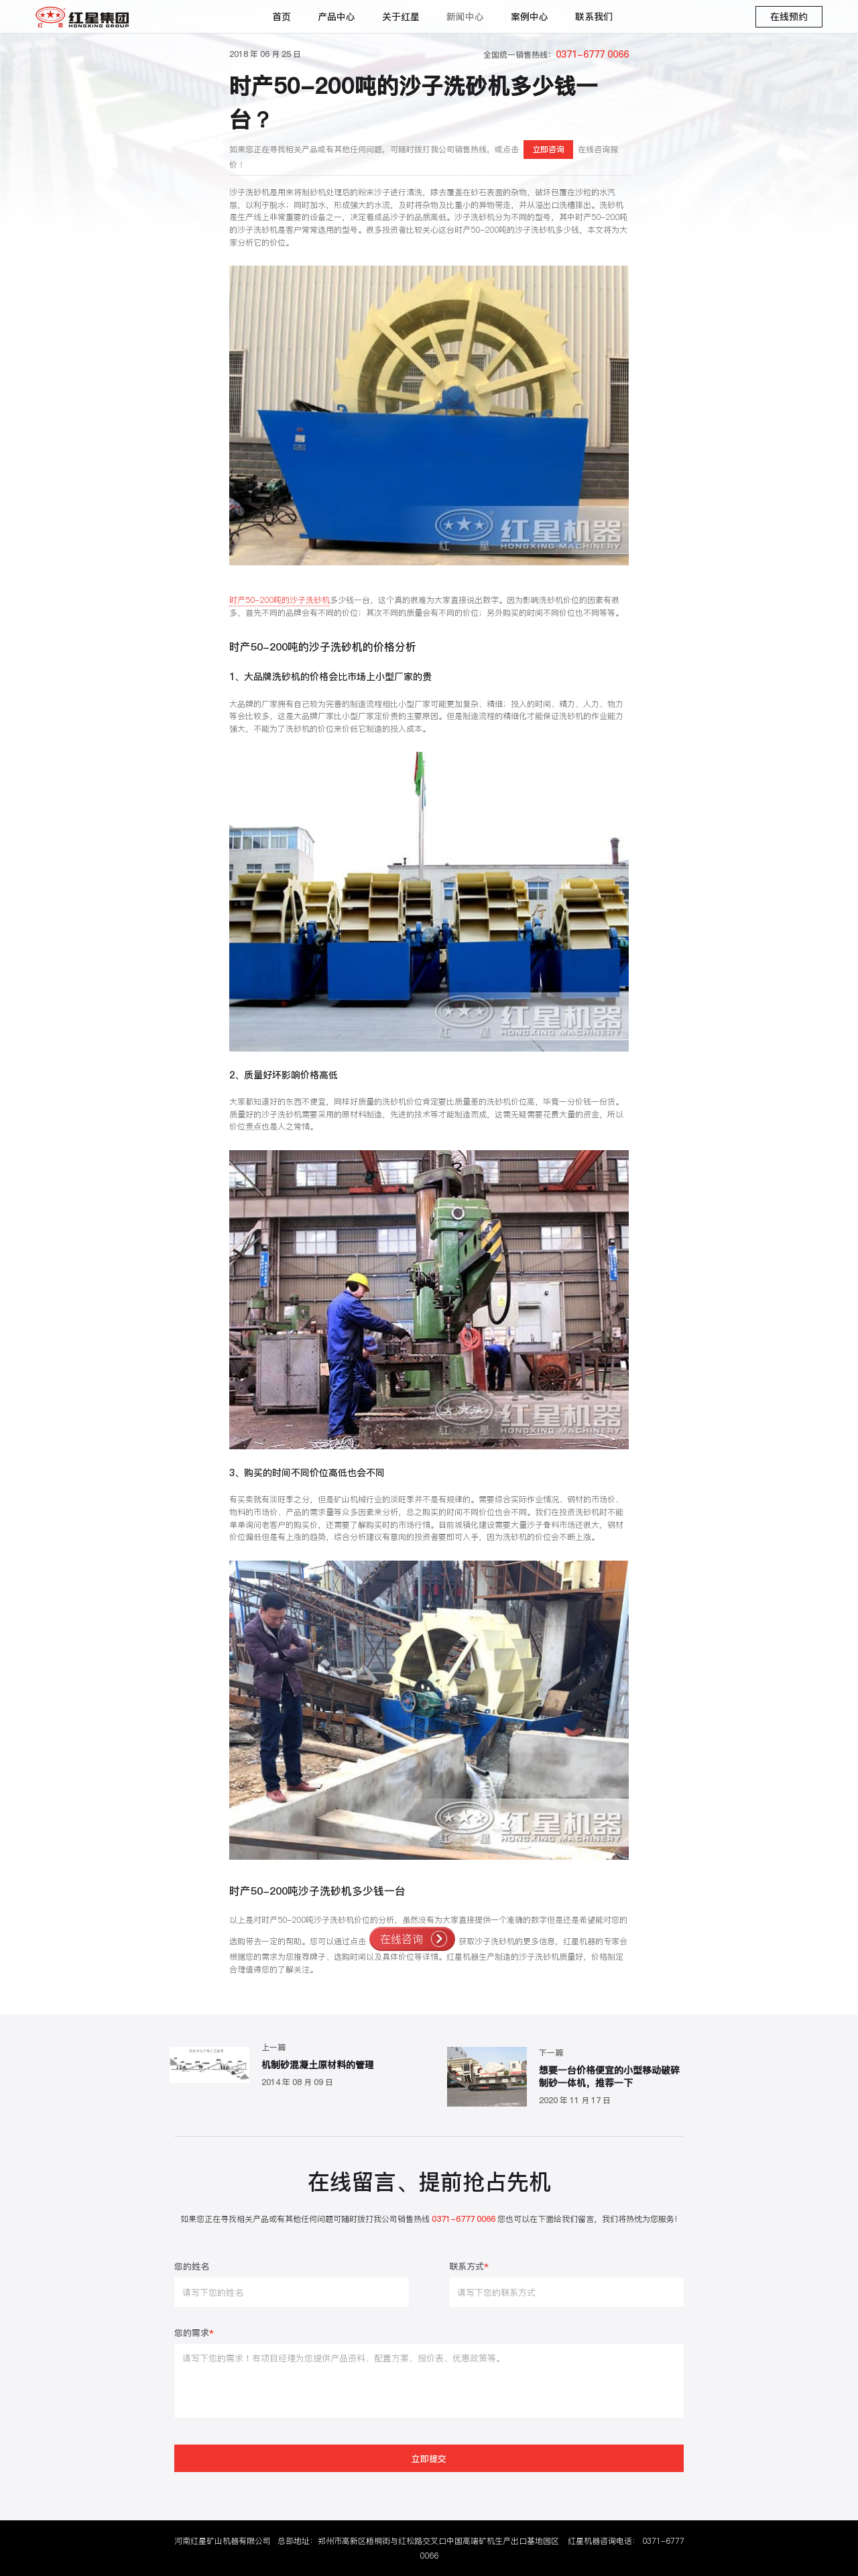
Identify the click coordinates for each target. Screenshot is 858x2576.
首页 (281, 16)
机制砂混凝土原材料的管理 (317, 2064)
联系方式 (469, 2267)
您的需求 (194, 2334)
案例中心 (529, 16)
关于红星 (401, 16)
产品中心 (336, 16)
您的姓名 (191, 2267)
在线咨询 (401, 1938)
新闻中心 (465, 16)
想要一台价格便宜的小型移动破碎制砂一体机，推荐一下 (609, 2076)
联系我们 (594, 16)
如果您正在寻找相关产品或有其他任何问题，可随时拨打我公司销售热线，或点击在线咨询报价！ (423, 155)
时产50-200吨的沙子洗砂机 (279, 600)
